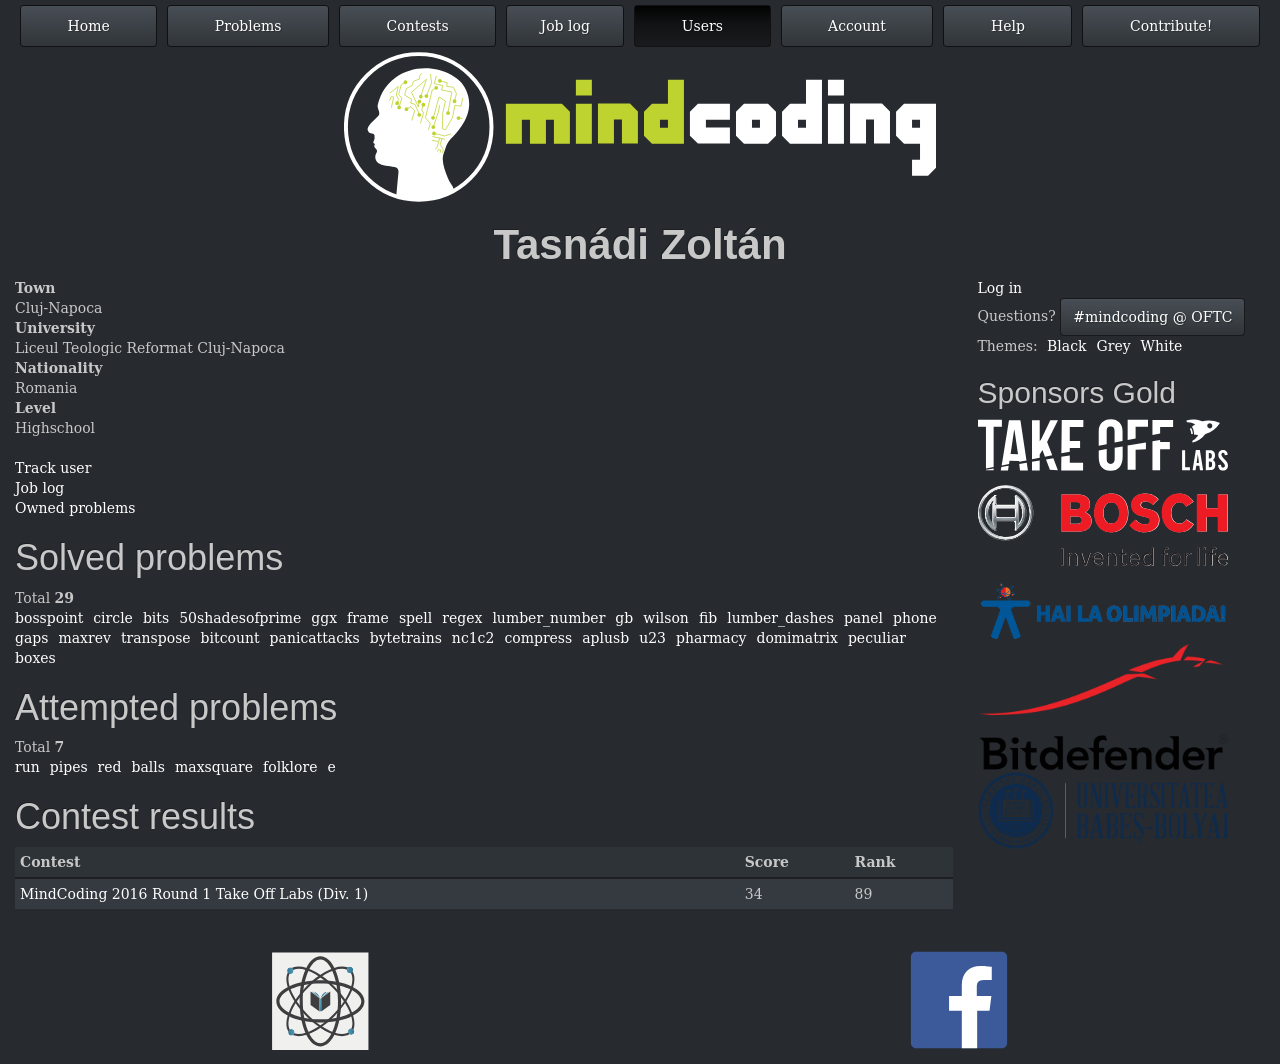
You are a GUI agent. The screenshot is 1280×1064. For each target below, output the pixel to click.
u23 (652, 638)
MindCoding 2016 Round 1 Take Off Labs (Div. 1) (194, 894)
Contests (418, 26)
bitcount (230, 638)
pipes (69, 767)
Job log (565, 26)
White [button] (1162, 346)
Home (89, 26)
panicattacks (315, 638)
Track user (53, 468)
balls (148, 767)
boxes (35, 658)
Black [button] (1066, 346)
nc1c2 (473, 638)
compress (538, 638)
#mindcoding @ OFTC (1152, 317)
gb (624, 618)
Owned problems (75, 508)
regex (462, 618)
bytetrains (406, 638)
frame (368, 618)
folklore (290, 767)
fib (708, 618)
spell (415, 618)
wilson (666, 618)
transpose (156, 638)
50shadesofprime (240, 618)
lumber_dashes (780, 618)
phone (915, 618)
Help (1008, 26)
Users (702, 26)
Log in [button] (1000, 288)
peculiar (877, 638)
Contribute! (1171, 26)
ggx (324, 618)
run (27, 767)
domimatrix (796, 638)
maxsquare (214, 767)
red (110, 767)
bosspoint (49, 618)
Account (857, 26)
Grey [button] (1114, 346)
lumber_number (548, 618)
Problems (248, 26)
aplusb (605, 638)
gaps (31, 638)
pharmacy (711, 638)
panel (863, 618)
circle (113, 618)
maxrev (84, 638)
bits (156, 618)
